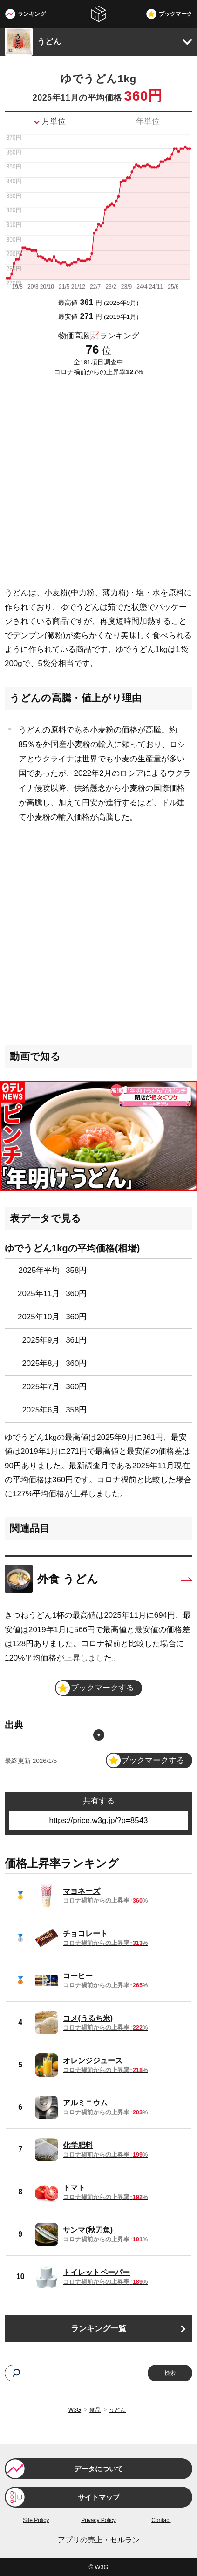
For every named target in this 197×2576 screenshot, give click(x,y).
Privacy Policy (98, 2520)
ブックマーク (175, 14)
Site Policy (36, 2520)
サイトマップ (99, 2497)
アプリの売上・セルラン (99, 2540)
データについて (98, 2469)
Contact (160, 2520)
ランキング (32, 14)
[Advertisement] (98, 482)
